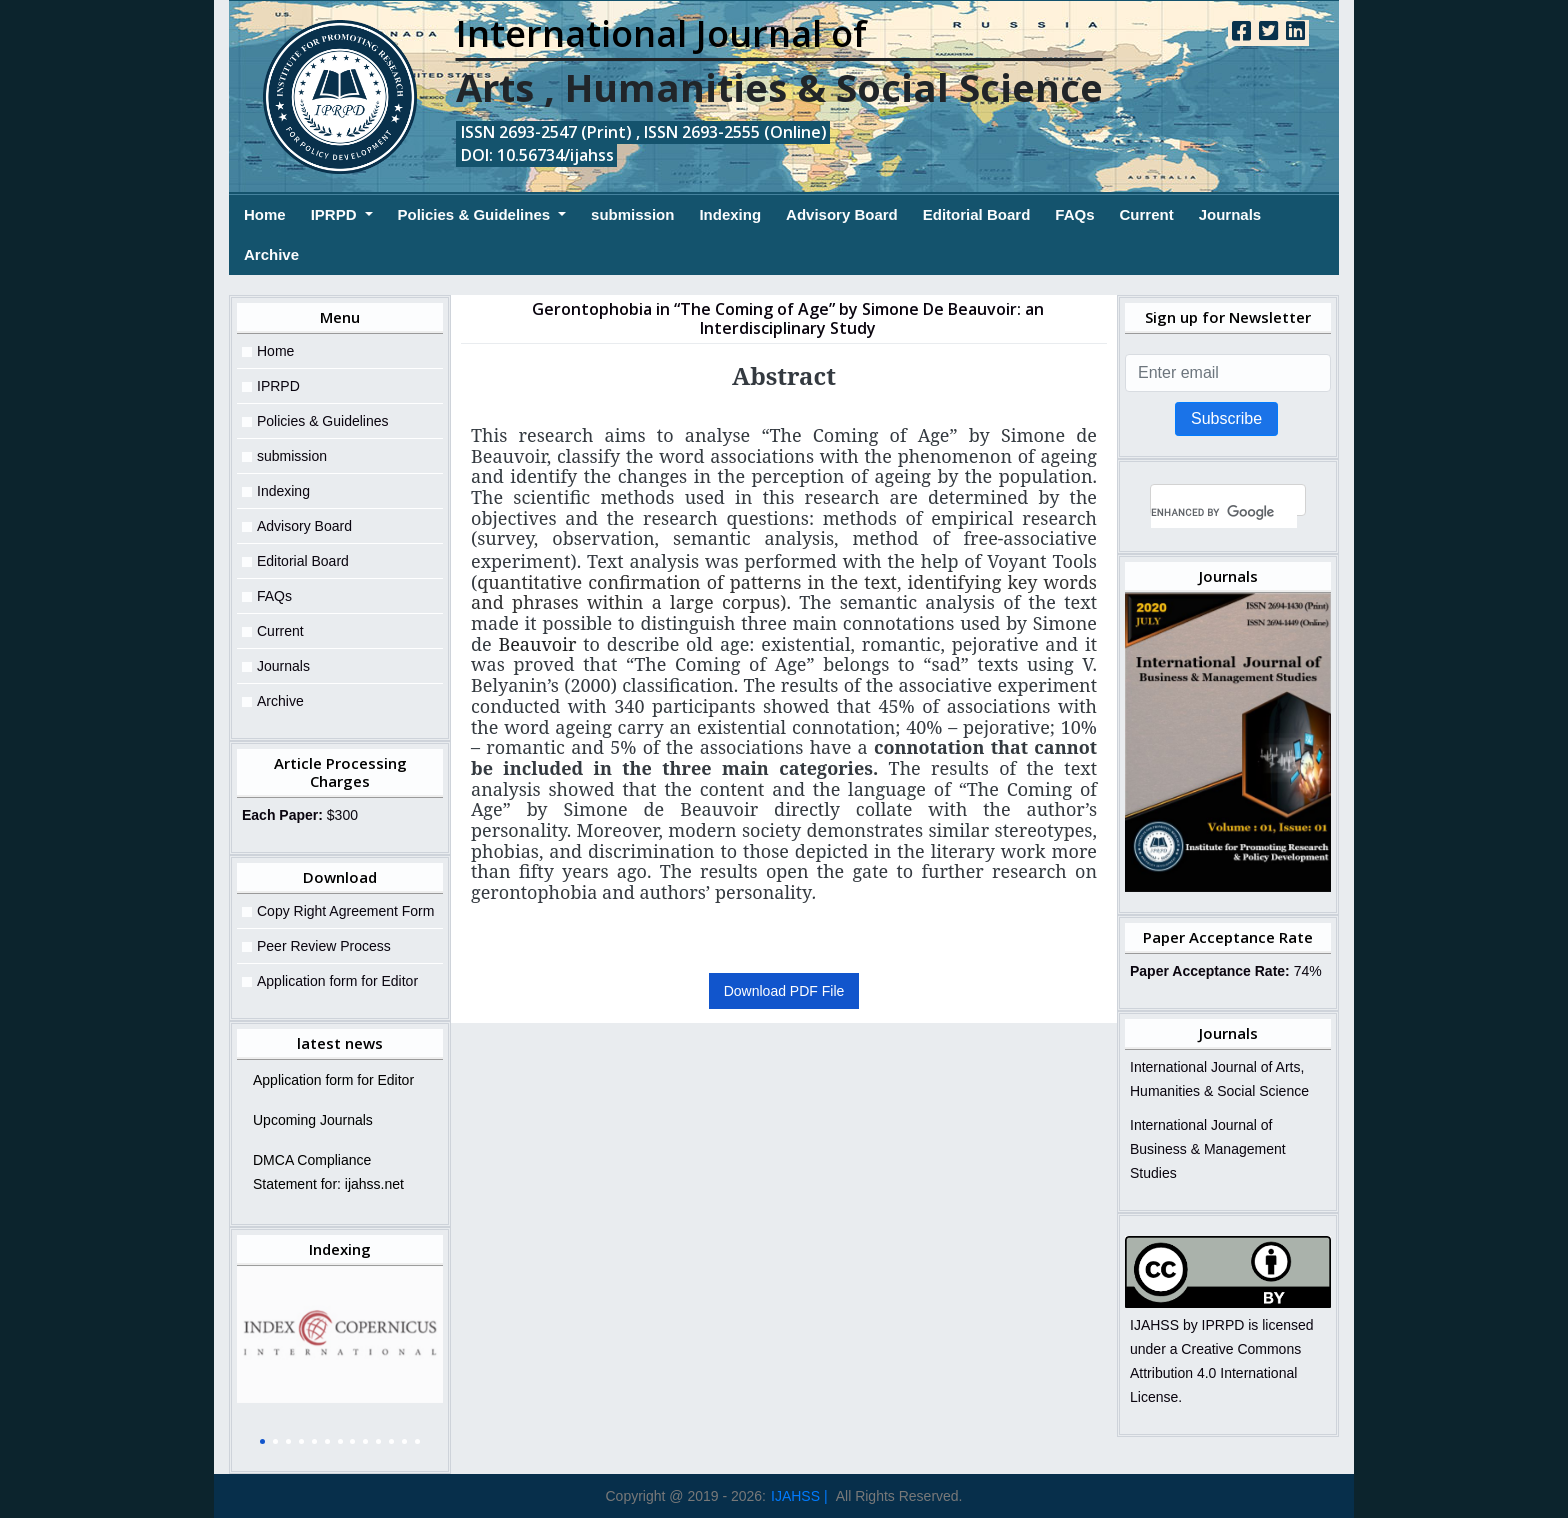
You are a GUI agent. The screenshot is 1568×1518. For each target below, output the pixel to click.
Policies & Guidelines (476, 214)
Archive (271, 254)
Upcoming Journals (313, 1120)
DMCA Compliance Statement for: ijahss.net (328, 1172)
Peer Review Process (324, 946)
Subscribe (1226, 418)
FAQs (1074, 214)
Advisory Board (842, 214)
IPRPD (336, 214)
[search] (1224, 513)
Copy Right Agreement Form (345, 911)
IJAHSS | (799, 1496)
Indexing (730, 214)
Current (1146, 214)
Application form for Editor (337, 981)
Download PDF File (784, 991)
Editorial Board (977, 214)
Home (265, 212)
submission (632, 214)
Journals (1230, 214)
